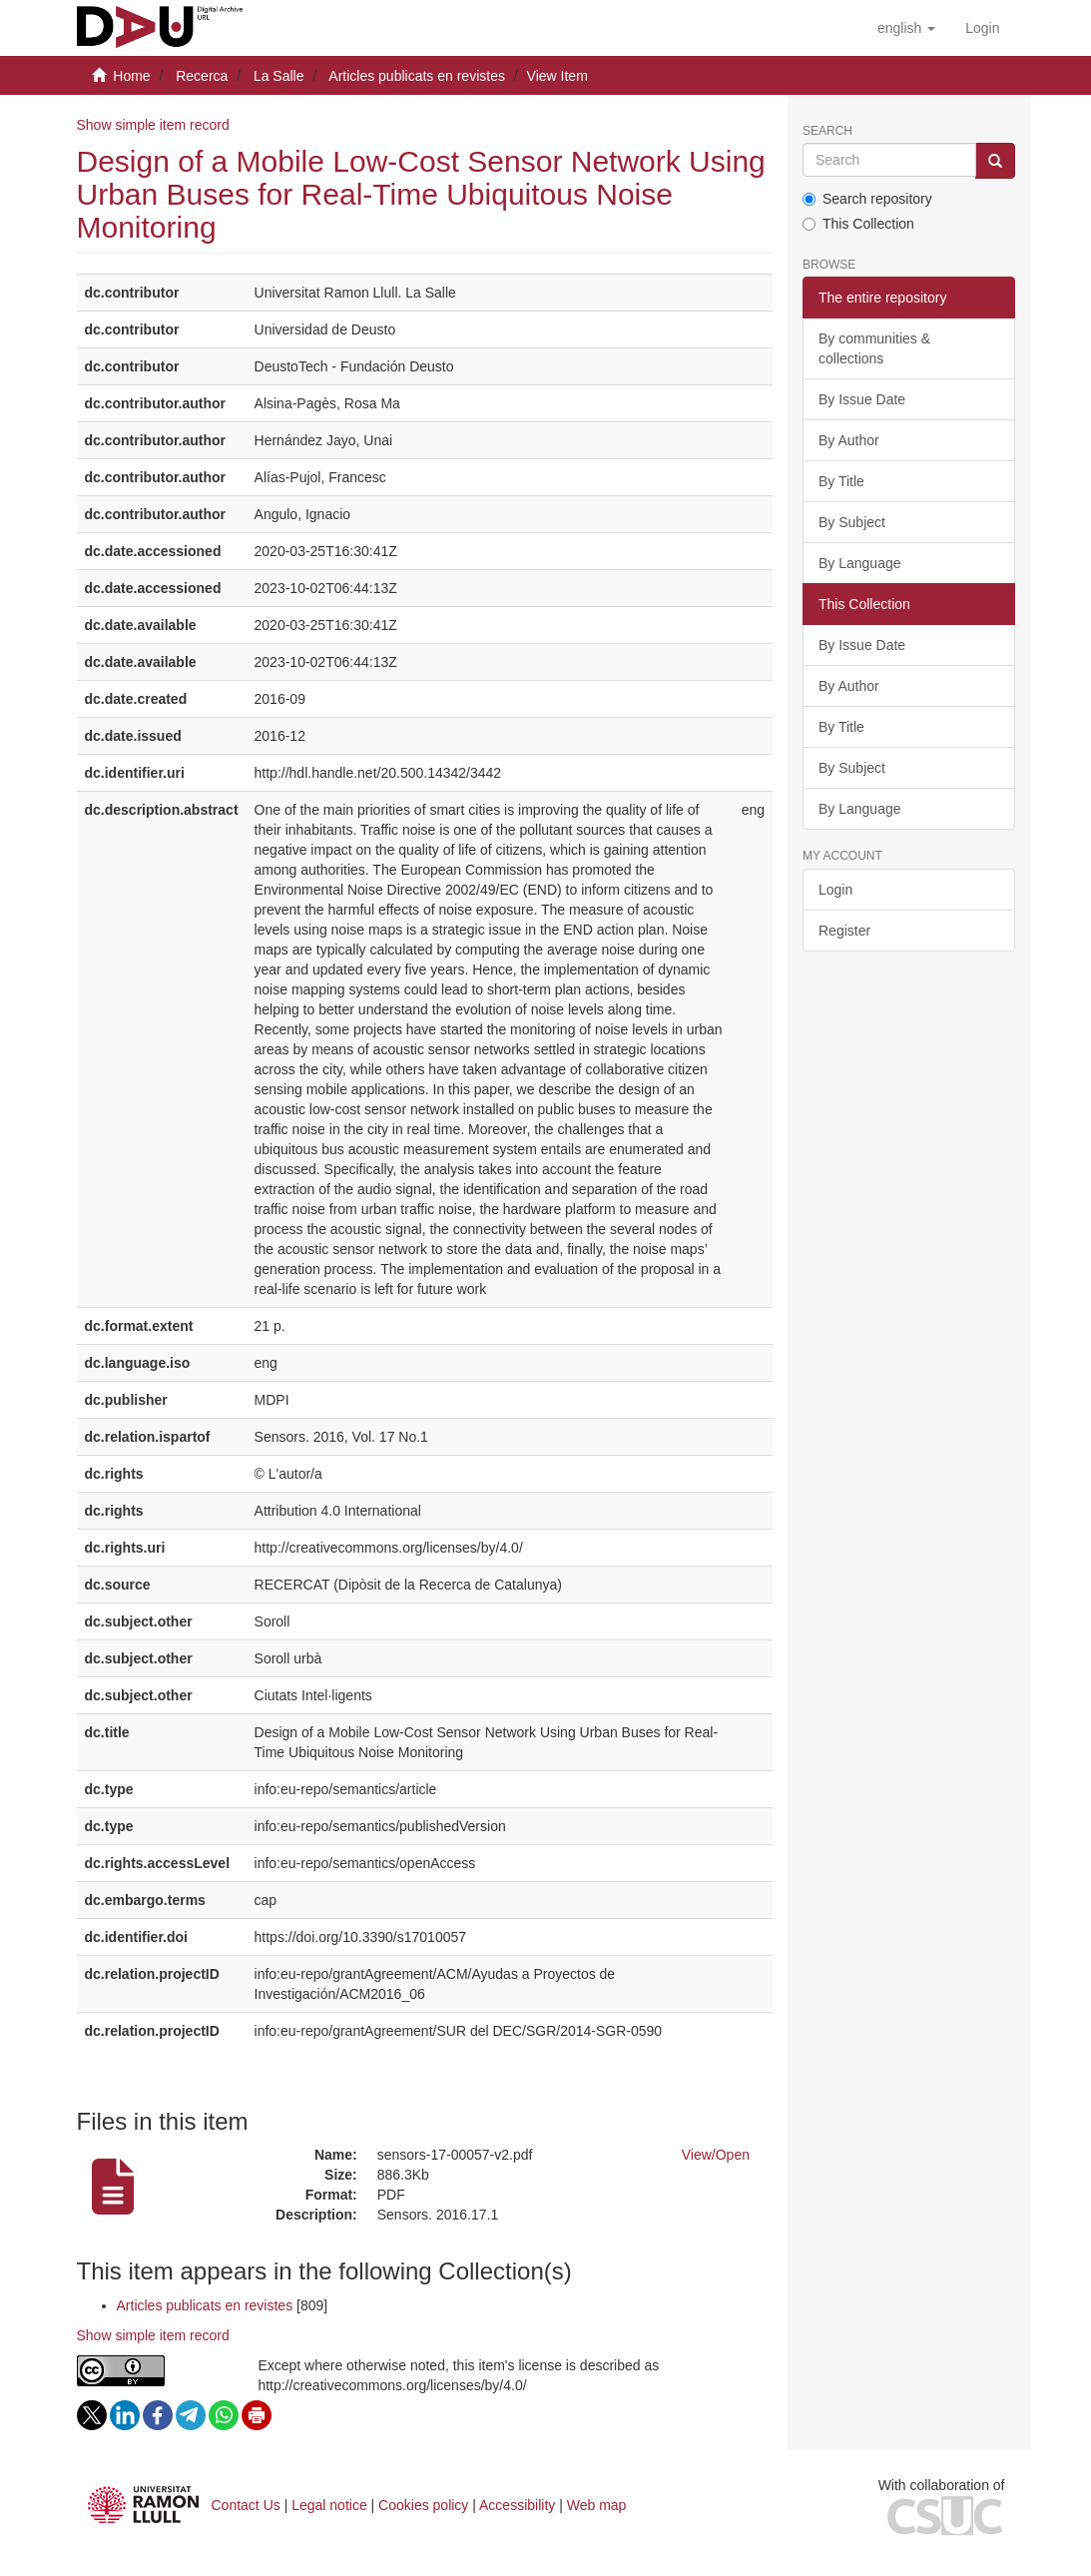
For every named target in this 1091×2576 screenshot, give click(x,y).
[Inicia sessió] (982, 28)
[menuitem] (982, 28)
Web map (597, 2505)
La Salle (279, 76)
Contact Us (246, 2505)
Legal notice (329, 2505)
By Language (859, 563)
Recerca (202, 76)
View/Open (716, 2155)
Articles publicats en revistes (416, 76)
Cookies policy (423, 2505)
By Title (841, 481)
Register (844, 931)
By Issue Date (861, 399)
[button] (906, 28)
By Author (848, 440)
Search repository (867, 199)
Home (131, 76)
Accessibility (517, 2505)
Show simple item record (153, 125)
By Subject (851, 522)
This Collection (858, 224)
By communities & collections (874, 348)
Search (827, 131)
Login (835, 890)
